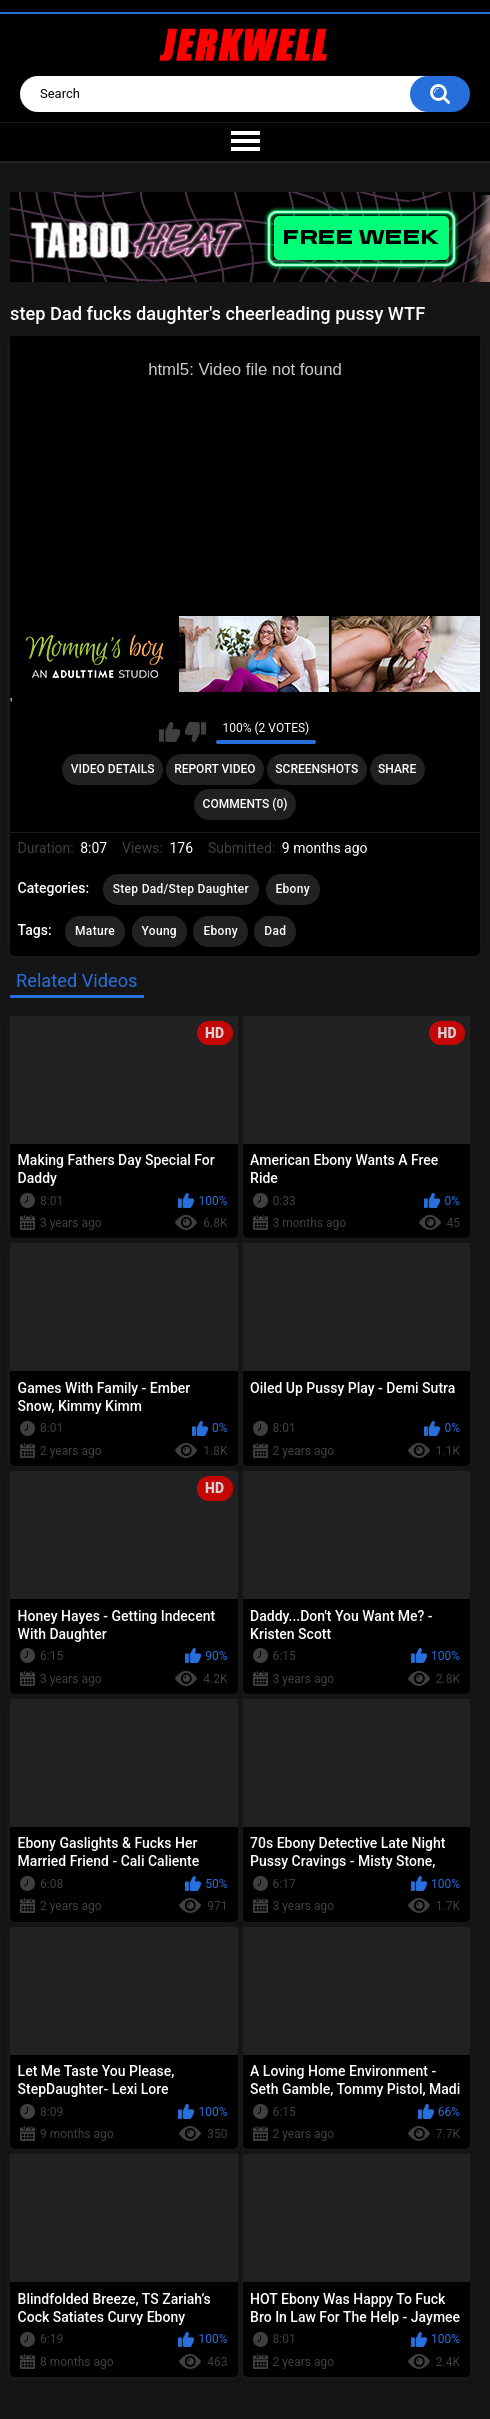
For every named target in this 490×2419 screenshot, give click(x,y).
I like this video (169, 732)
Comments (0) (245, 804)
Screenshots (316, 769)
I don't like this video (195, 732)
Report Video (214, 769)
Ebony (293, 889)
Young (159, 931)
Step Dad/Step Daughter (181, 889)
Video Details (113, 769)
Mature (95, 931)
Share (397, 769)
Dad (275, 931)
